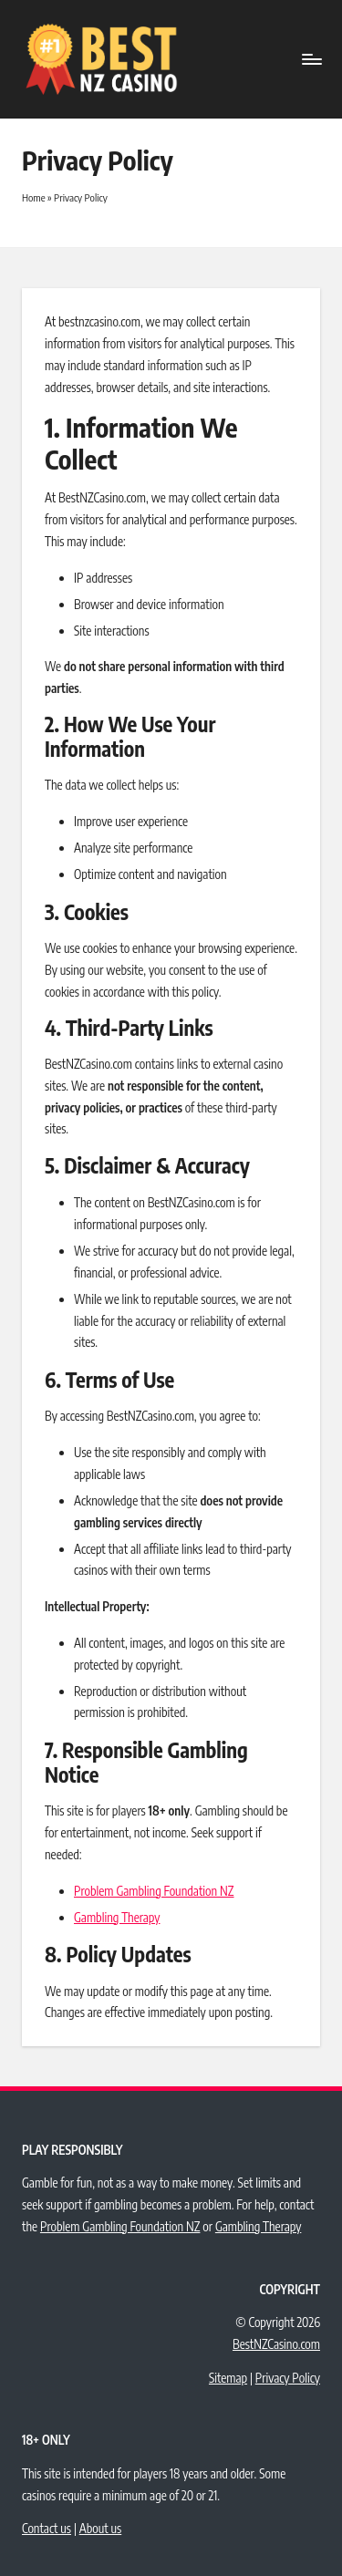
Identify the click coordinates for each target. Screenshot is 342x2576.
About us (100, 2528)
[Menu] (311, 59)
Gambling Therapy (117, 1917)
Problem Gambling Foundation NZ (154, 1890)
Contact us (46, 2528)
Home (34, 197)
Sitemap (228, 2377)
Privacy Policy (287, 2377)
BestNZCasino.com (276, 2344)
